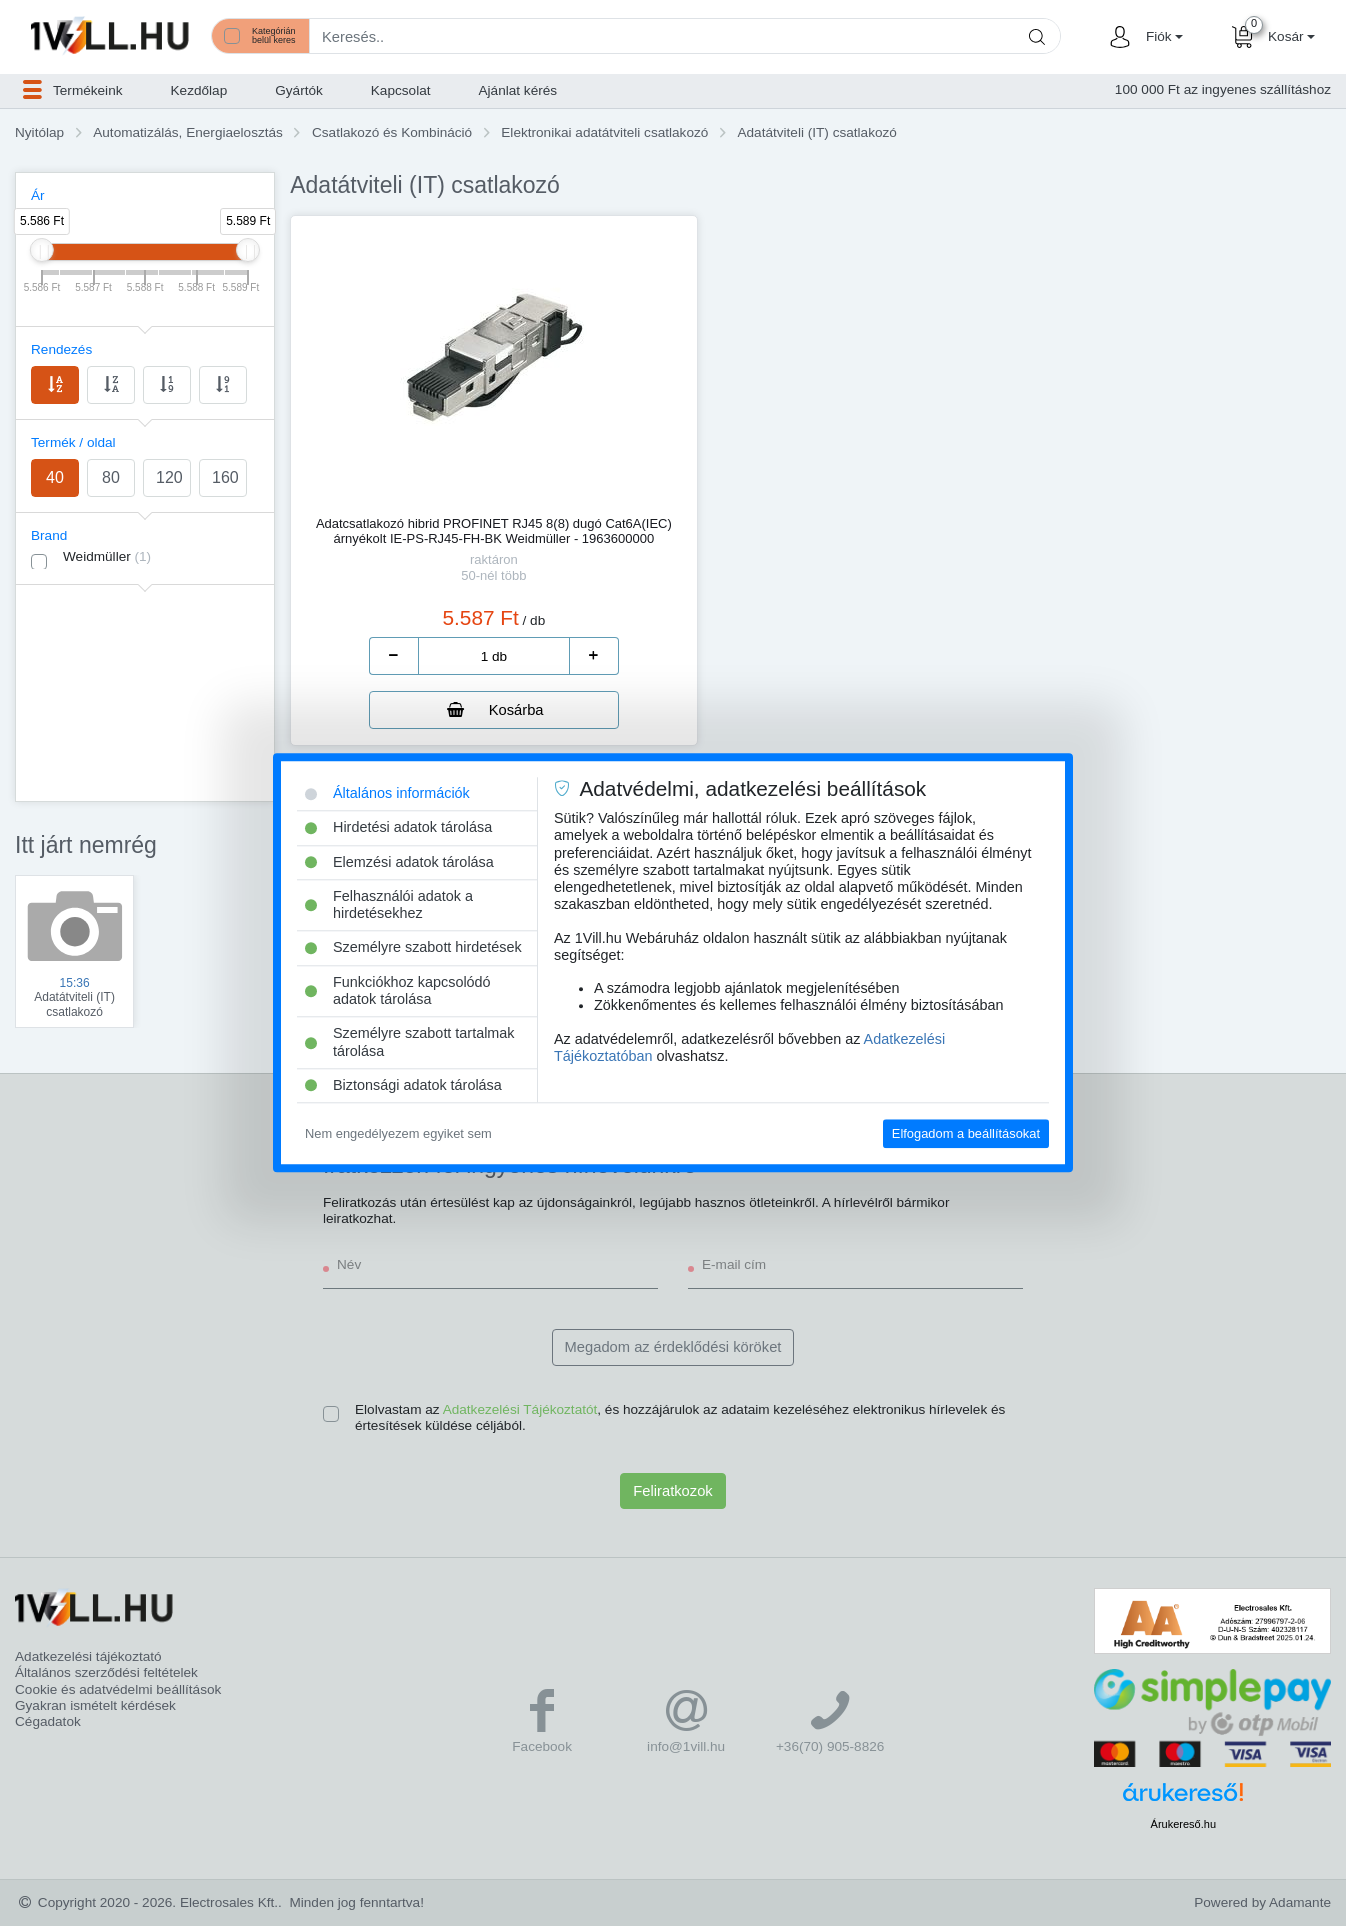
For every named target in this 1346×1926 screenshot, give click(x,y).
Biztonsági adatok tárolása (403, 1085)
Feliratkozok (672, 1491)
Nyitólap (39, 132)
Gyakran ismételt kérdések (95, 1705)
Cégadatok (48, 1721)
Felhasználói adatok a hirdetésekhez (389, 904)
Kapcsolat (401, 90)
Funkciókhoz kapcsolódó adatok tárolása (398, 990)
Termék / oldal (73, 442)
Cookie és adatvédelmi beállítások (118, 1689)
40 (55, 477)
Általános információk (387, 793)
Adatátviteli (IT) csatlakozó (816, 132)
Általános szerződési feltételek (106, 1672)
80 (111, 477)
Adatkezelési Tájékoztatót (520, 1409)
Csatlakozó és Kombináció (392, 132)
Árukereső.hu (1183, 1824)
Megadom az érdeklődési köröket (673, 1347)
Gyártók (299, 90)
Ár (38, 195)
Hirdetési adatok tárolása (398, 828)
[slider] (42, 250)
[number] (494, 656)
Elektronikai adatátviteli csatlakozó (604, 132)
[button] (1162, 37)
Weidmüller (107, 556)
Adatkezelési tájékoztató (88, 1656)
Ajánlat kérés (518, 90)
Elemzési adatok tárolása (399, 862)
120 (169, 477)
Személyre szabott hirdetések (413, 948)
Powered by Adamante (1262, 1902)
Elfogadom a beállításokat (966, 1133)
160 (225, 477)
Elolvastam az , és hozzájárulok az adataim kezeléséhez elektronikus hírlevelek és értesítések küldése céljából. (680, 1417)
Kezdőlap (199, 90)
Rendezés (61, 349)
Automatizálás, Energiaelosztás (188, 132)
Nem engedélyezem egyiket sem (398, 1133)
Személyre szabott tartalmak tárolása (410, 1042)
